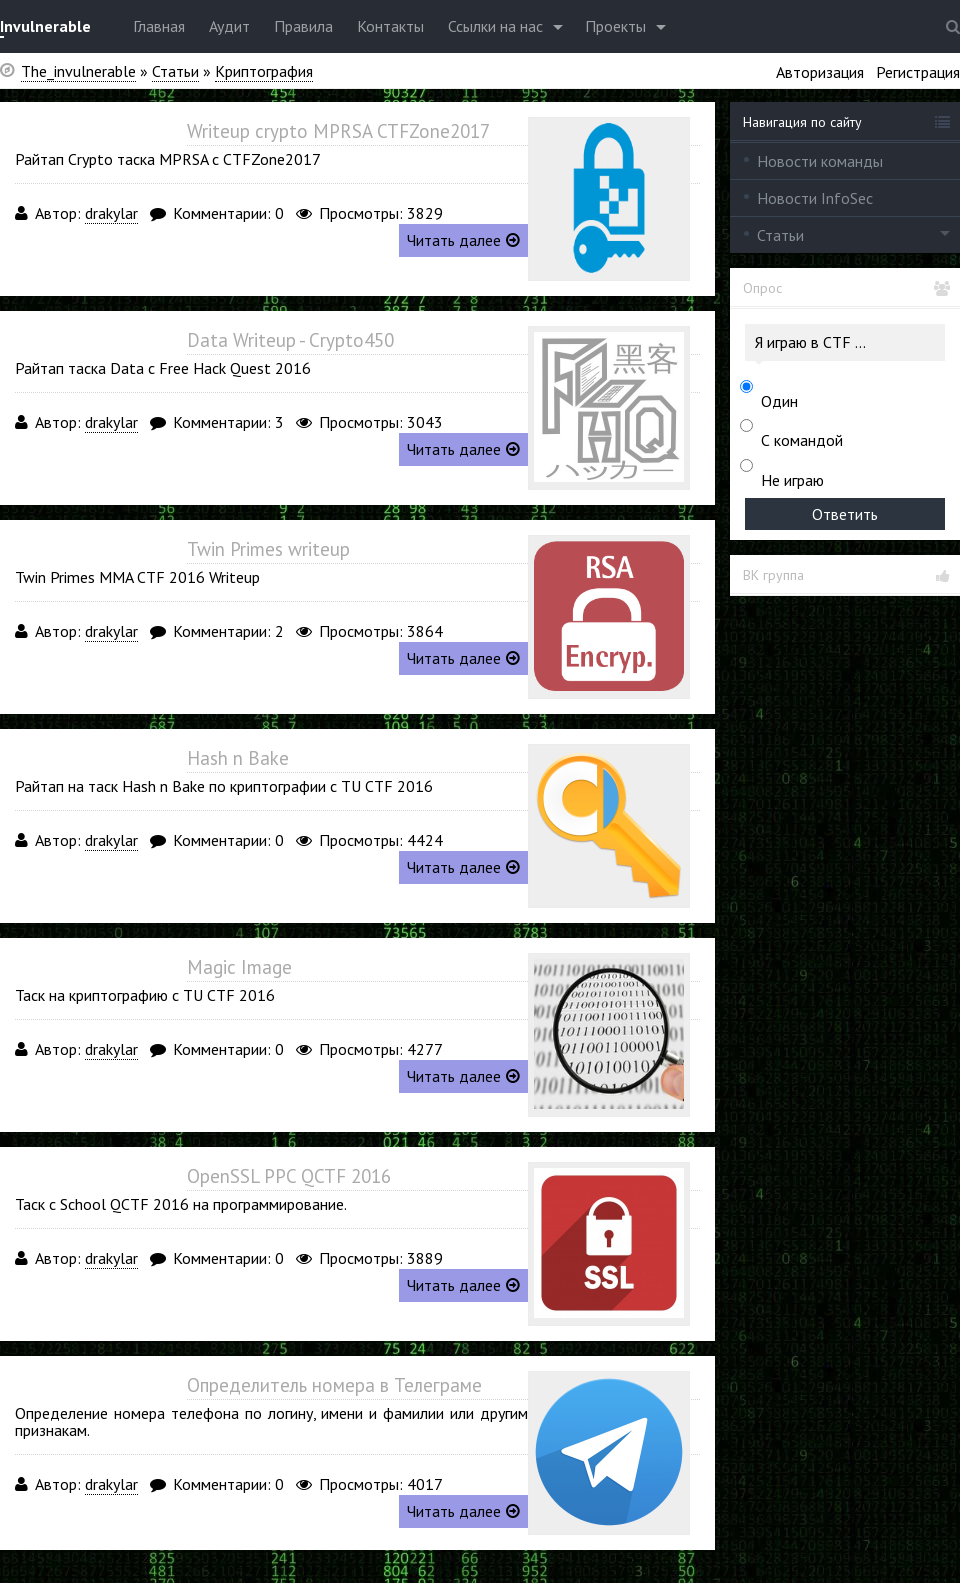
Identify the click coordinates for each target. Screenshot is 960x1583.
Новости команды (820, 161)
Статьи (780, 235)
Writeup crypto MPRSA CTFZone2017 (338, 131)
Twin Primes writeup (268, 549)
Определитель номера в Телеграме (334, 1385)
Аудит (229, 26)
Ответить (845, 514)
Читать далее (463, 240)
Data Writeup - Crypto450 (290, 340)
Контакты (390, 26)
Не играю (792, 480)
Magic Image (239, 967)
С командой (802, 440)
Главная (159, 26)
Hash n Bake (238, 758)
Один (779, 401)
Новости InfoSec (815, 198)
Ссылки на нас (495, 26)
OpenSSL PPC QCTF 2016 (289, 1176)
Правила (303, 26)
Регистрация (918, 72)
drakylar (111, 213)
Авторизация (820, 72)
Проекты (615, 26)
